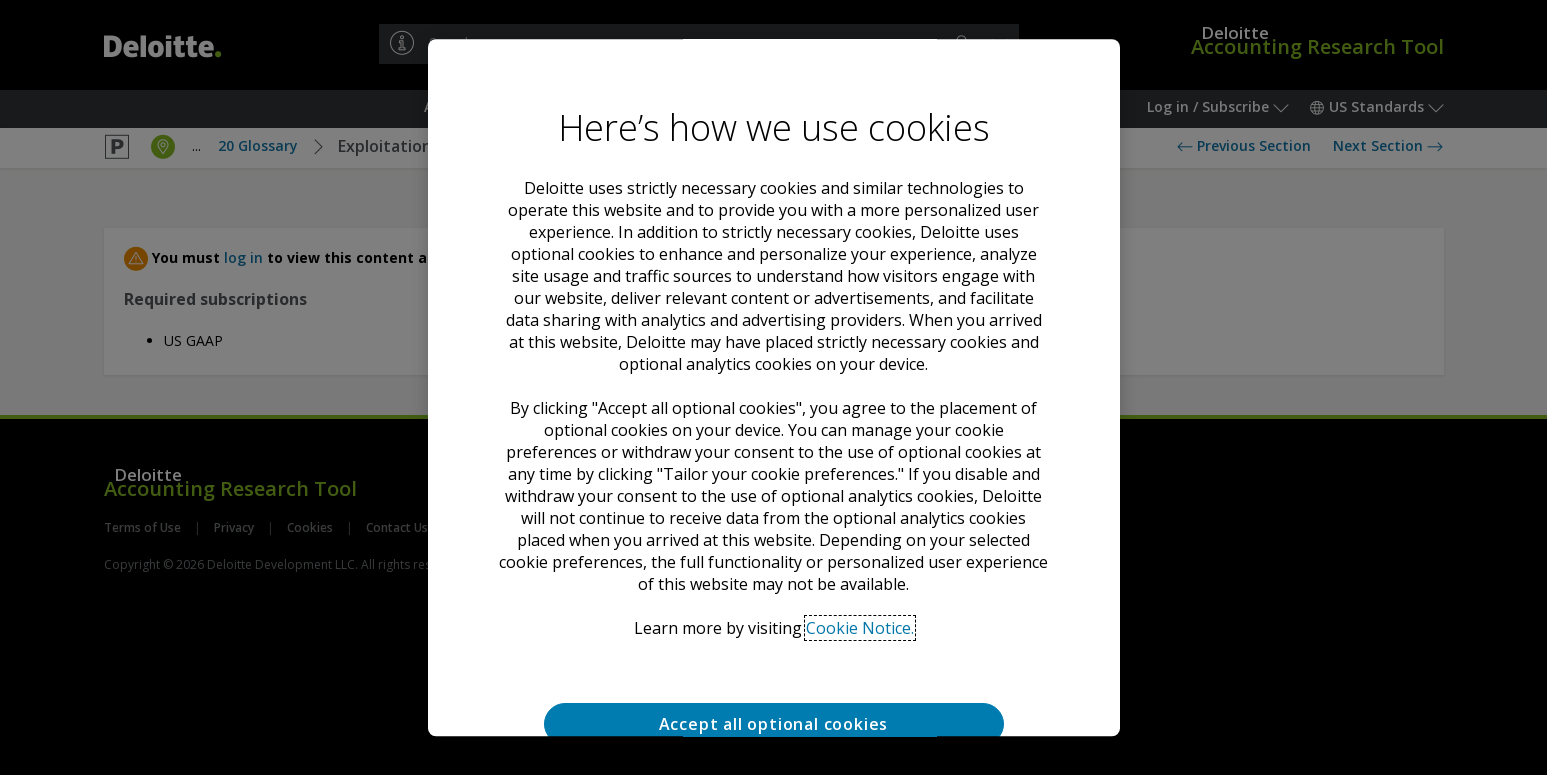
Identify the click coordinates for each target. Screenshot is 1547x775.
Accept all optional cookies (774, 724)
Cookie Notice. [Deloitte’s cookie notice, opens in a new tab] (860, 628)
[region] (774, 388)
